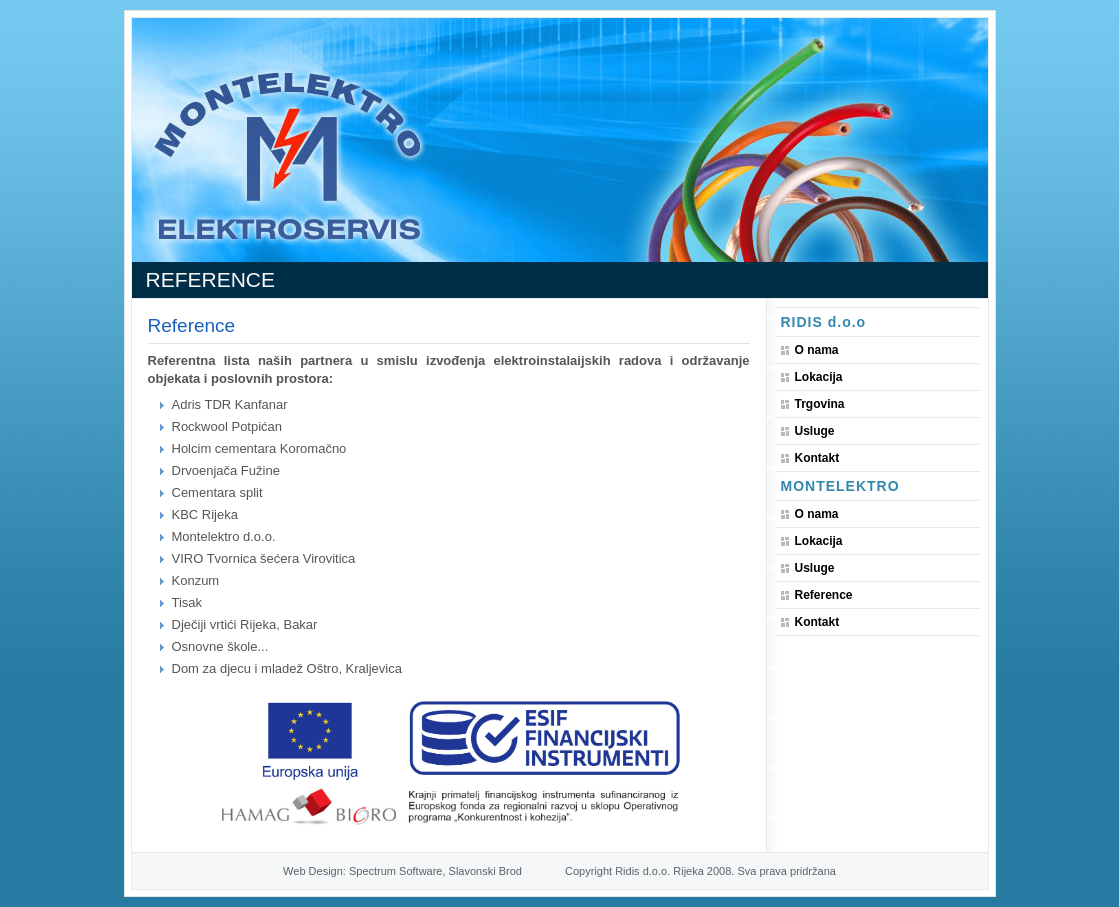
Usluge (815, 431)
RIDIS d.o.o (824, 322)
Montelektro (840, 486)
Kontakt (817, 458)
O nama (817, 350)
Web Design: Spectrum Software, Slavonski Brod (402, 871)
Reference (824, 595)
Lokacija (819, 377)
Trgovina (820, 404)
